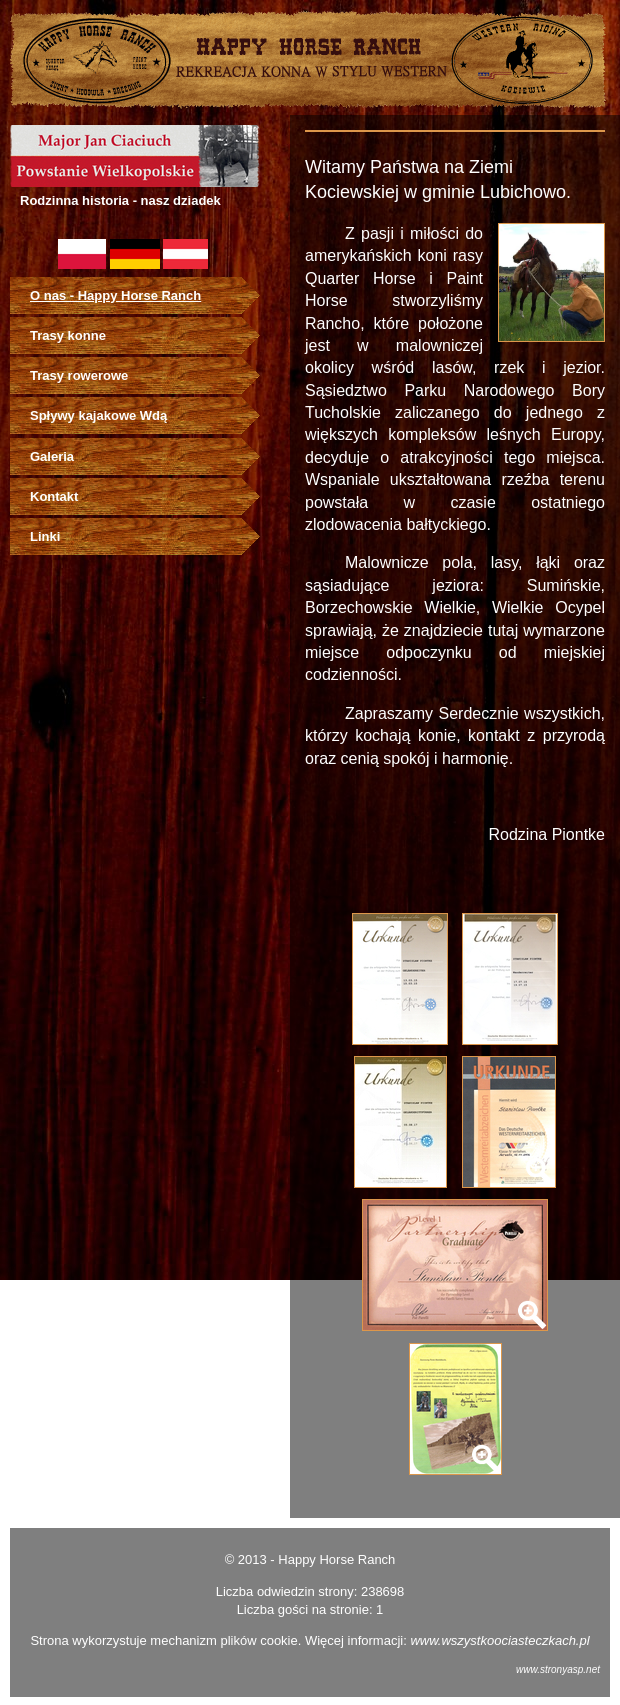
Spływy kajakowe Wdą (98, 415)
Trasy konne (68, 335)
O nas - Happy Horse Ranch (115, 295)
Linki (45, 536)
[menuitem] (145, 296)
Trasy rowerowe (79, 375)
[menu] (145, 417)
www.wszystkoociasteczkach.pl (499, 1640)
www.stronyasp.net (558, 1669)
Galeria (52, 456)
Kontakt (54, 496)
